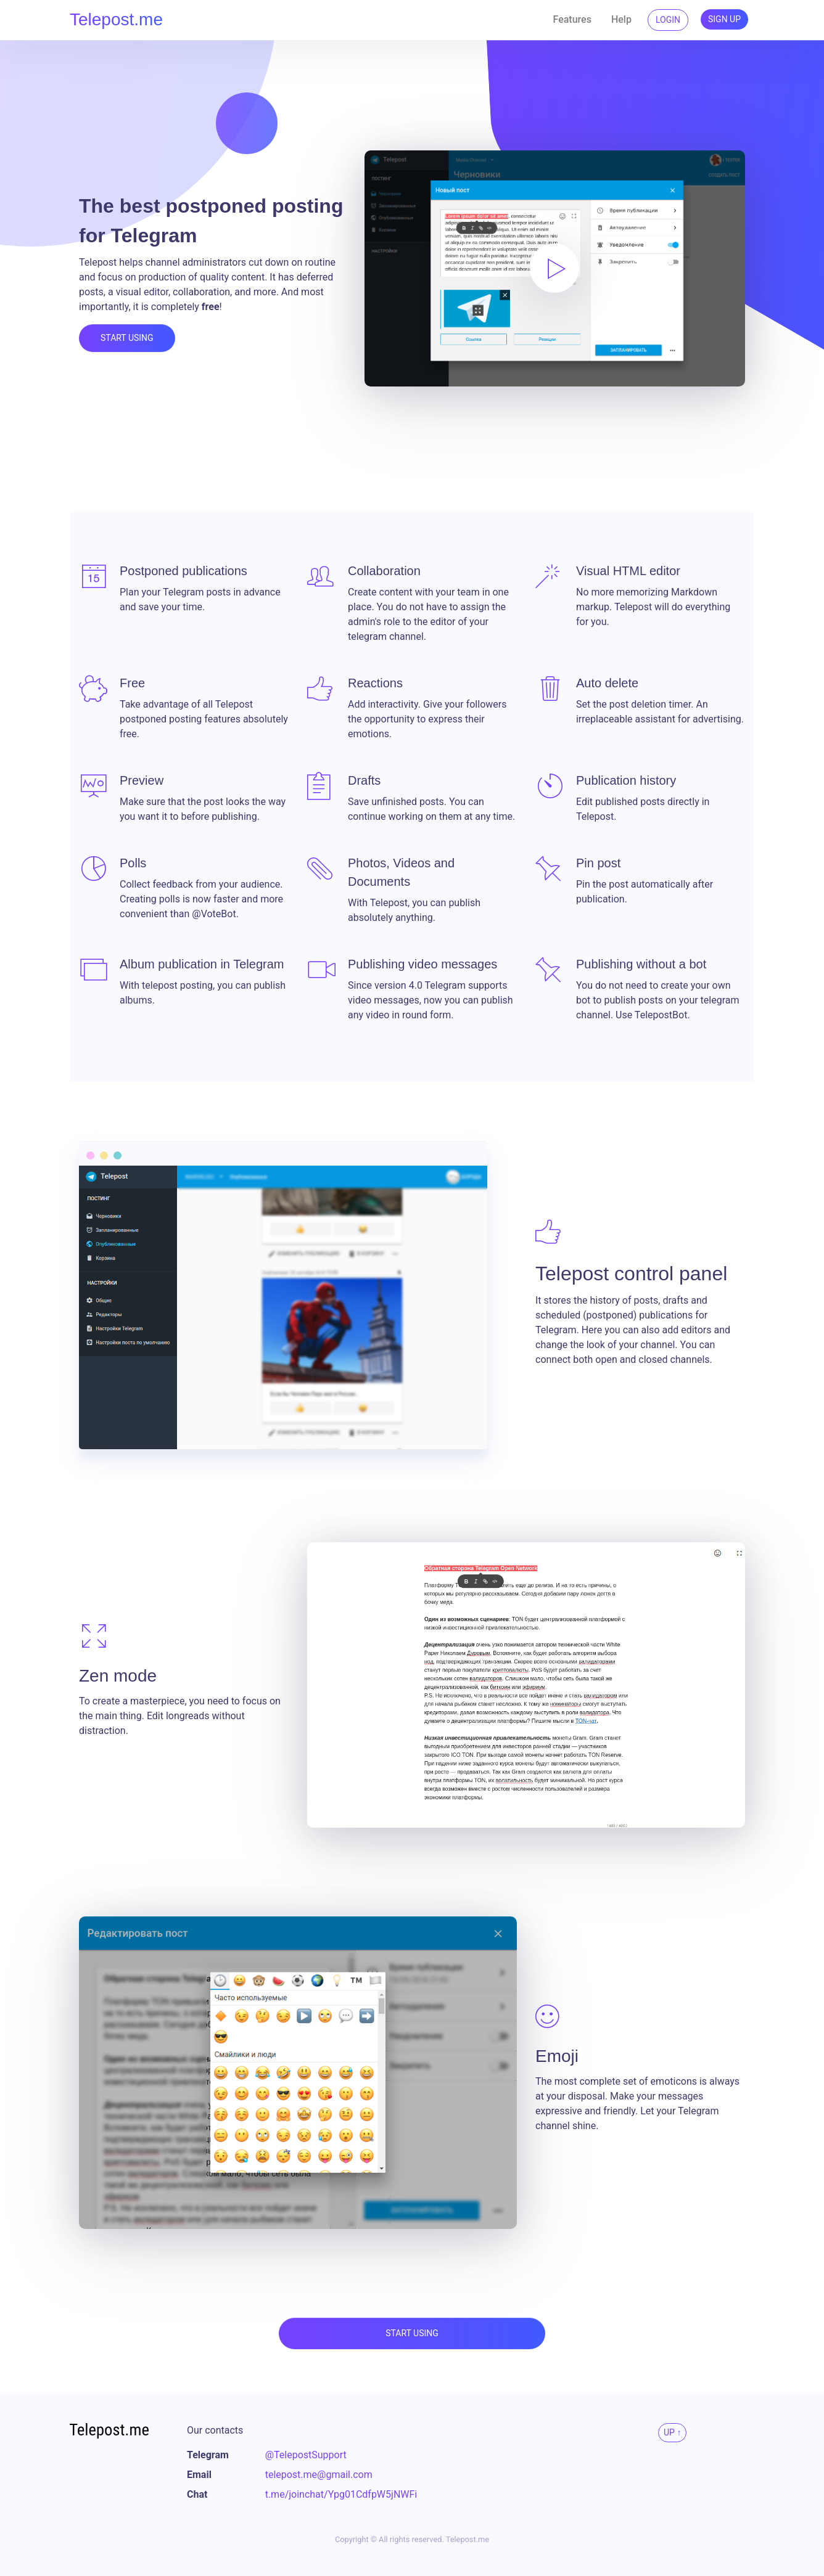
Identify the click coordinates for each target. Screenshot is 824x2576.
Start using (127, 338)
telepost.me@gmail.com (319, 2474)
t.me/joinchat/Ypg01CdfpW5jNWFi (341, 2494)
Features (572, 19)
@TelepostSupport (306, 2455)
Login (668, 20)
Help (621, 19)
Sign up (724, 19)
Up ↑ (672, 2432)
